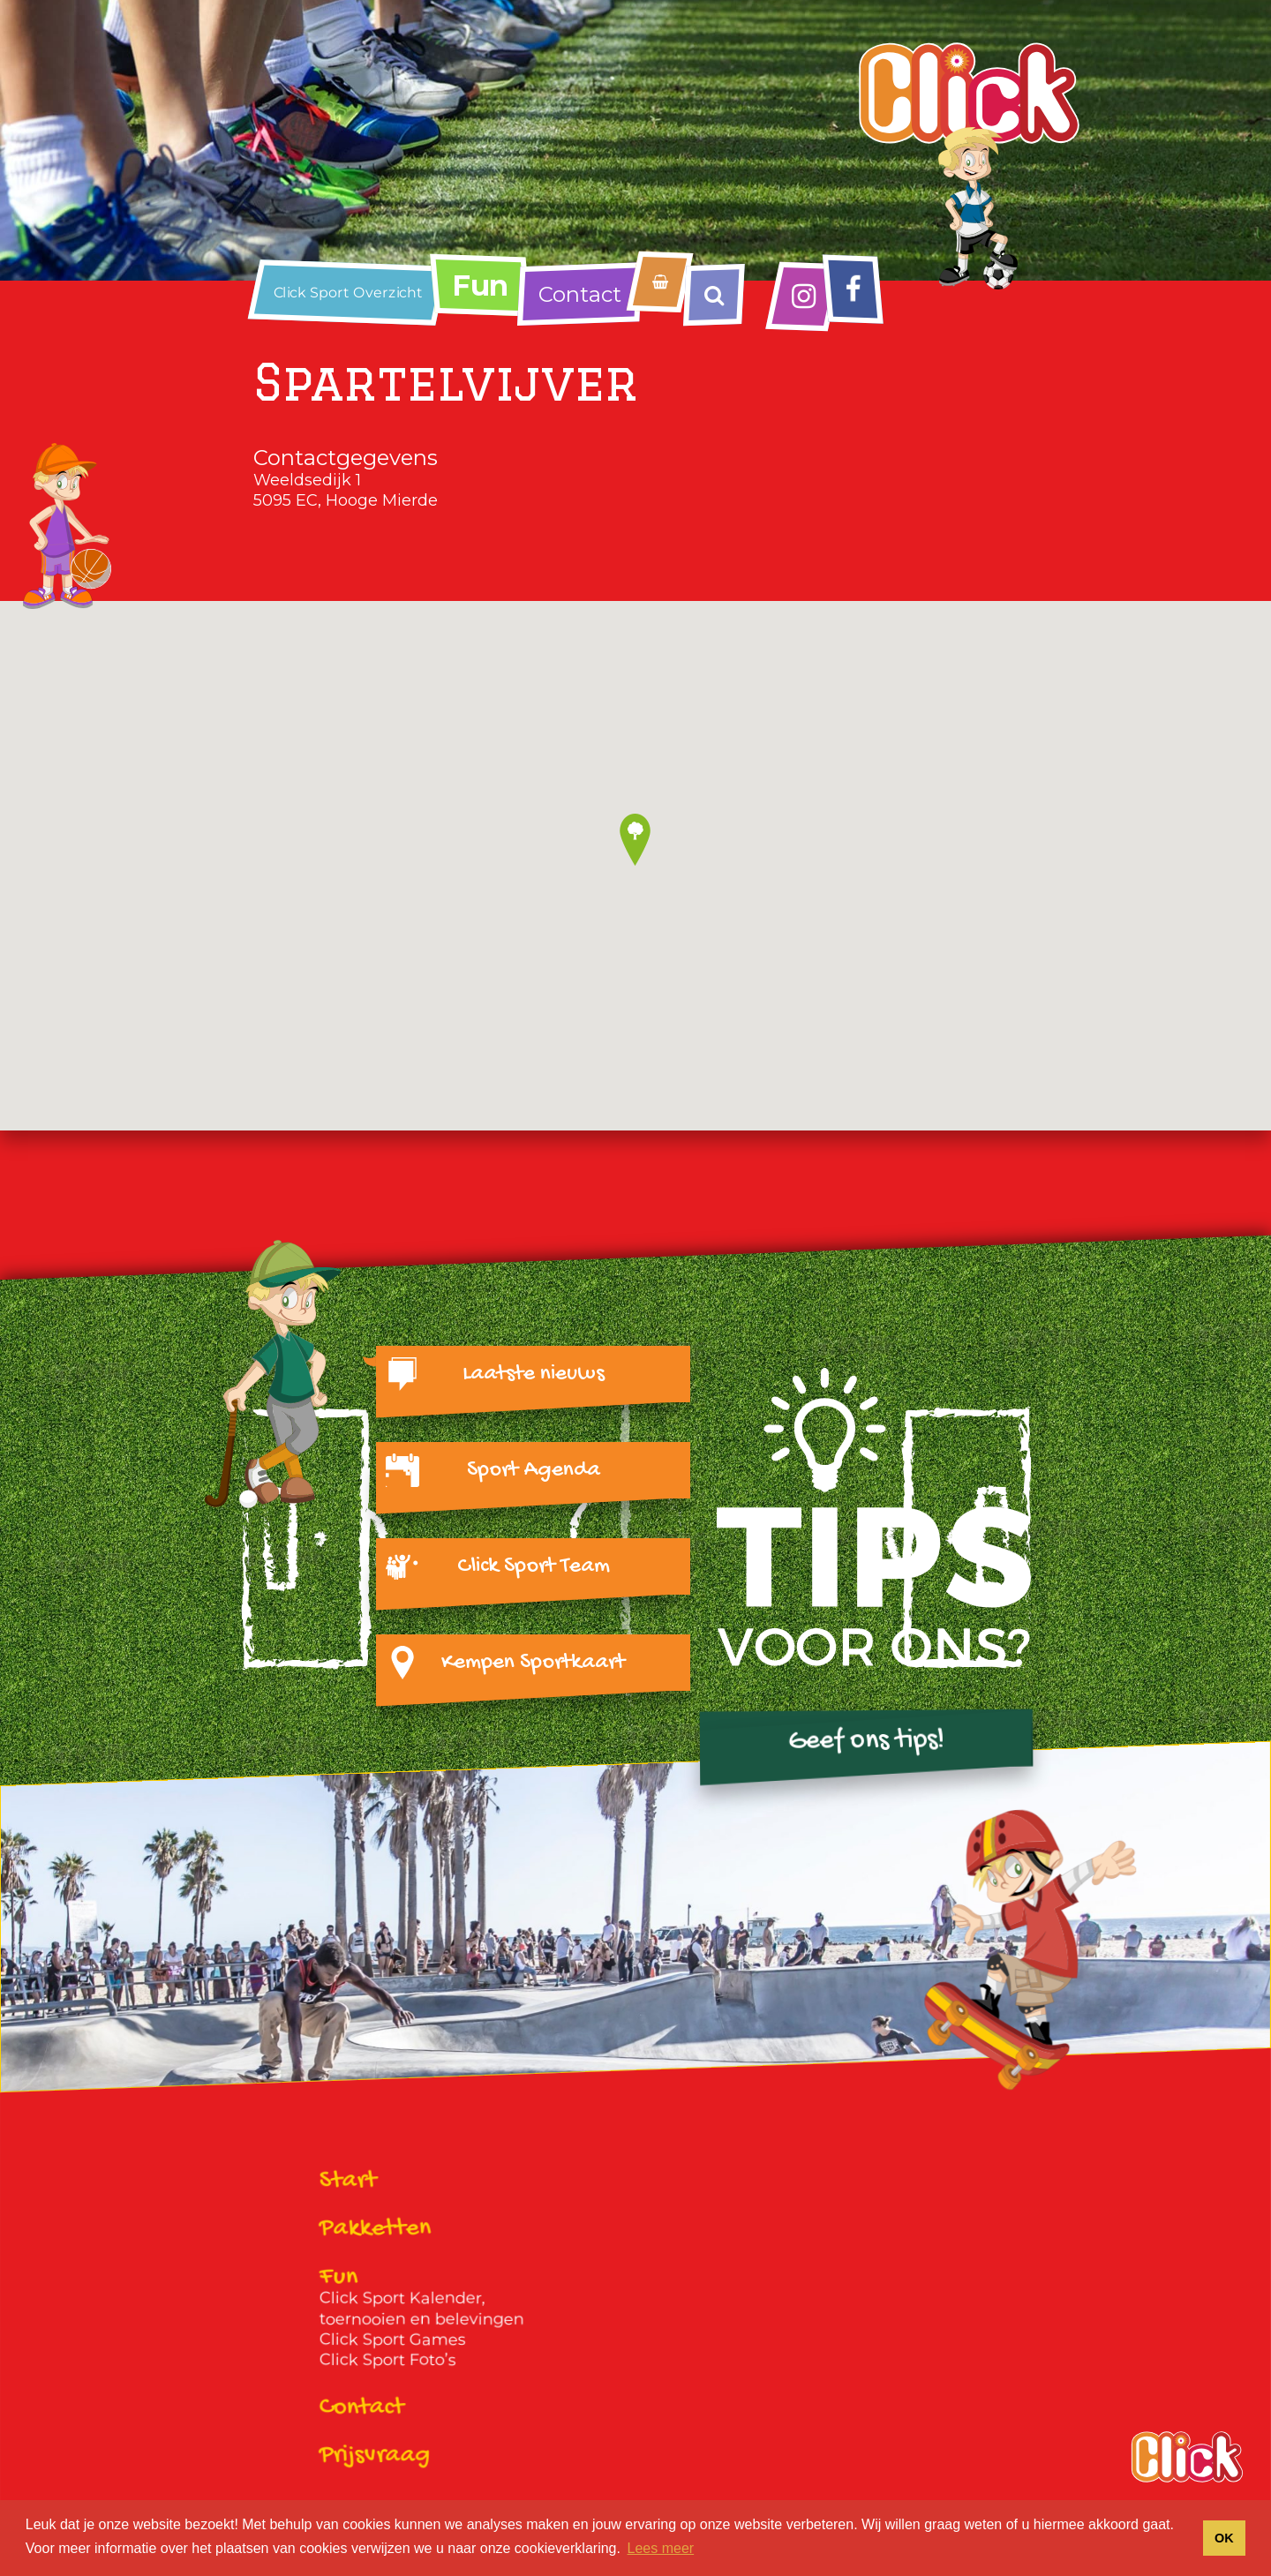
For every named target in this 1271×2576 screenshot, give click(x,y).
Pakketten (376, 2230)
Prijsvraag (375, 2456)
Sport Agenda (533, 1470)
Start (348, 2182)
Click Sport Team (533, 1566)
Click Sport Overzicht (348, 292)
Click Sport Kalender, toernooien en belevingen (422, 2308)
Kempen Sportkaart (533, 1662)
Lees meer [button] (661, 2548)
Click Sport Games (393, 2339)
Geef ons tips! (866, 1741)
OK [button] (1224, 2538)
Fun (480, 285)
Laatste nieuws (534, 1374)
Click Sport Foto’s (388, 2360)
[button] (635, 840)
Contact (579, 294)
